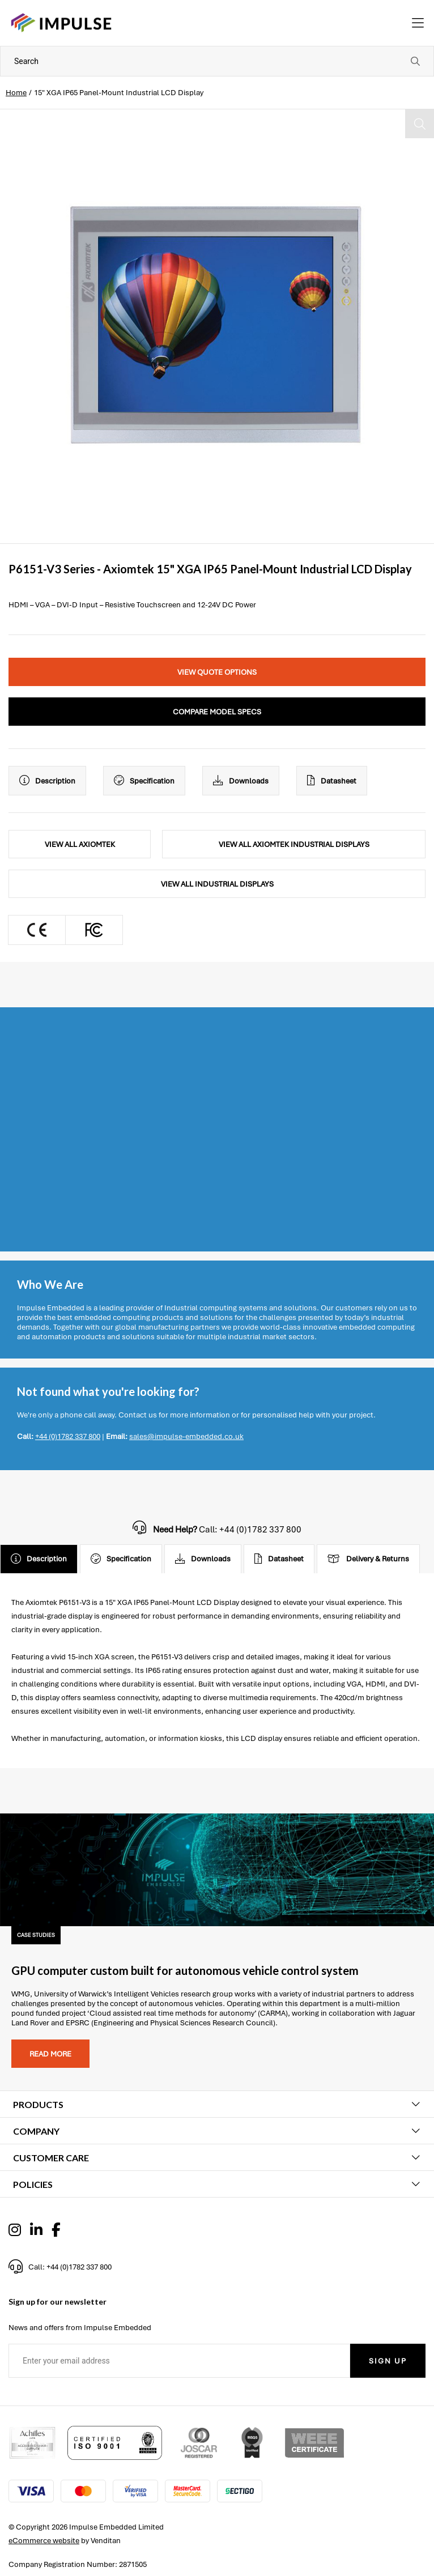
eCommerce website (43, 2540)
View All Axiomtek (80, 844)
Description (47, 781)
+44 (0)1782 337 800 (67, 1436)
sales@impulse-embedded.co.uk (186, 1436)
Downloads (241, 781)
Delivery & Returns (368, 1559)
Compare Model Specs (217, 712)
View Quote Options (217, 672)
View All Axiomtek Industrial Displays (294, 844)
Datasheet (331, 781)
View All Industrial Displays (217, 884)
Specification (144, 781)
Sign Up (388, 2361)
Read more (50, 2054)
